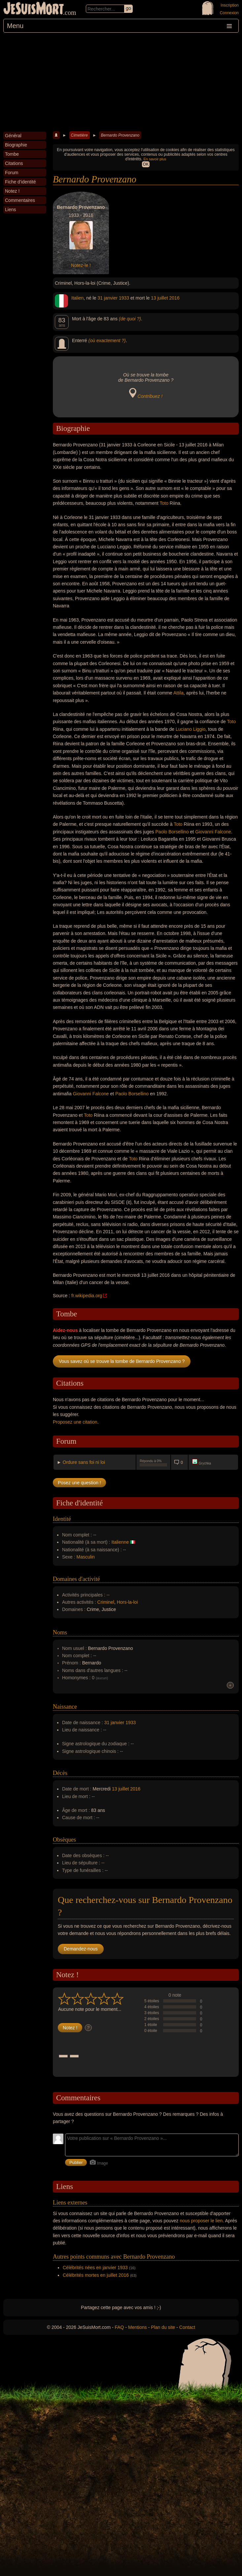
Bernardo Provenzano (120, 135)
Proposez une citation (75, 1422)
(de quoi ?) (130, 318)
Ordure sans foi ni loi (84, 1462)
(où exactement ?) (107, 340)
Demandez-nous (81, 1948)
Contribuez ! (150, 396)
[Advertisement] (121, 82)
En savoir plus (154, 159)
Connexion (229, 13)
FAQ (119, 2327)
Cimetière (79, 135)
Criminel (105, 1602)
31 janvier (107, 298)
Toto (164, 503)
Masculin (86, 1557)
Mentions (137, 2327)
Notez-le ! (81, 265)
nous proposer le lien (201, 2220)
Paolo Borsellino (172, 831)
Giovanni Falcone (213, 831)
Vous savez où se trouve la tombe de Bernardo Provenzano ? (122, 1361)
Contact (187, 2327)
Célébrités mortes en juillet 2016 (96, 2275)
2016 (174, 298)
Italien (77, 298)
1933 (124, 298)
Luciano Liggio (190, 729)
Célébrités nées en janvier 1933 (95, 2267)
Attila (178, 692)
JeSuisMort (33, 9)
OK (146, 164)
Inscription (230, 5)
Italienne (120, 1542)
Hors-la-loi (127, 1602)
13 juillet (159, 298)
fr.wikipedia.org (86, 1295)
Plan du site (163, 2327)
